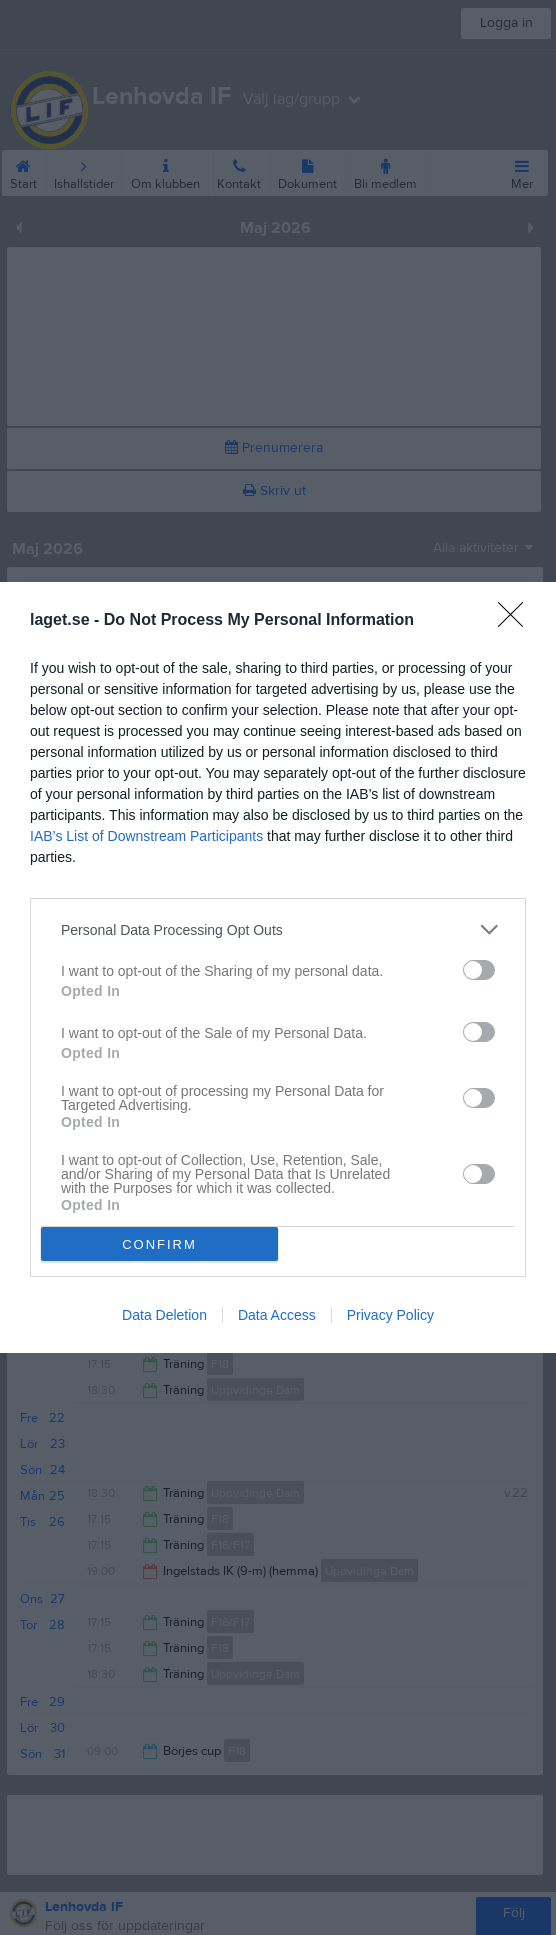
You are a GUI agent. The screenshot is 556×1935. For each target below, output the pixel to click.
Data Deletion (164, 1315)
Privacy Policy (390, 1315)
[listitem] (278, 929)
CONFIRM (159, 1244)
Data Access (277, 1315)
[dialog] (278, 967)
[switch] (479, 970)
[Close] (517, 621)
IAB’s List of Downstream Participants (146, 836)
